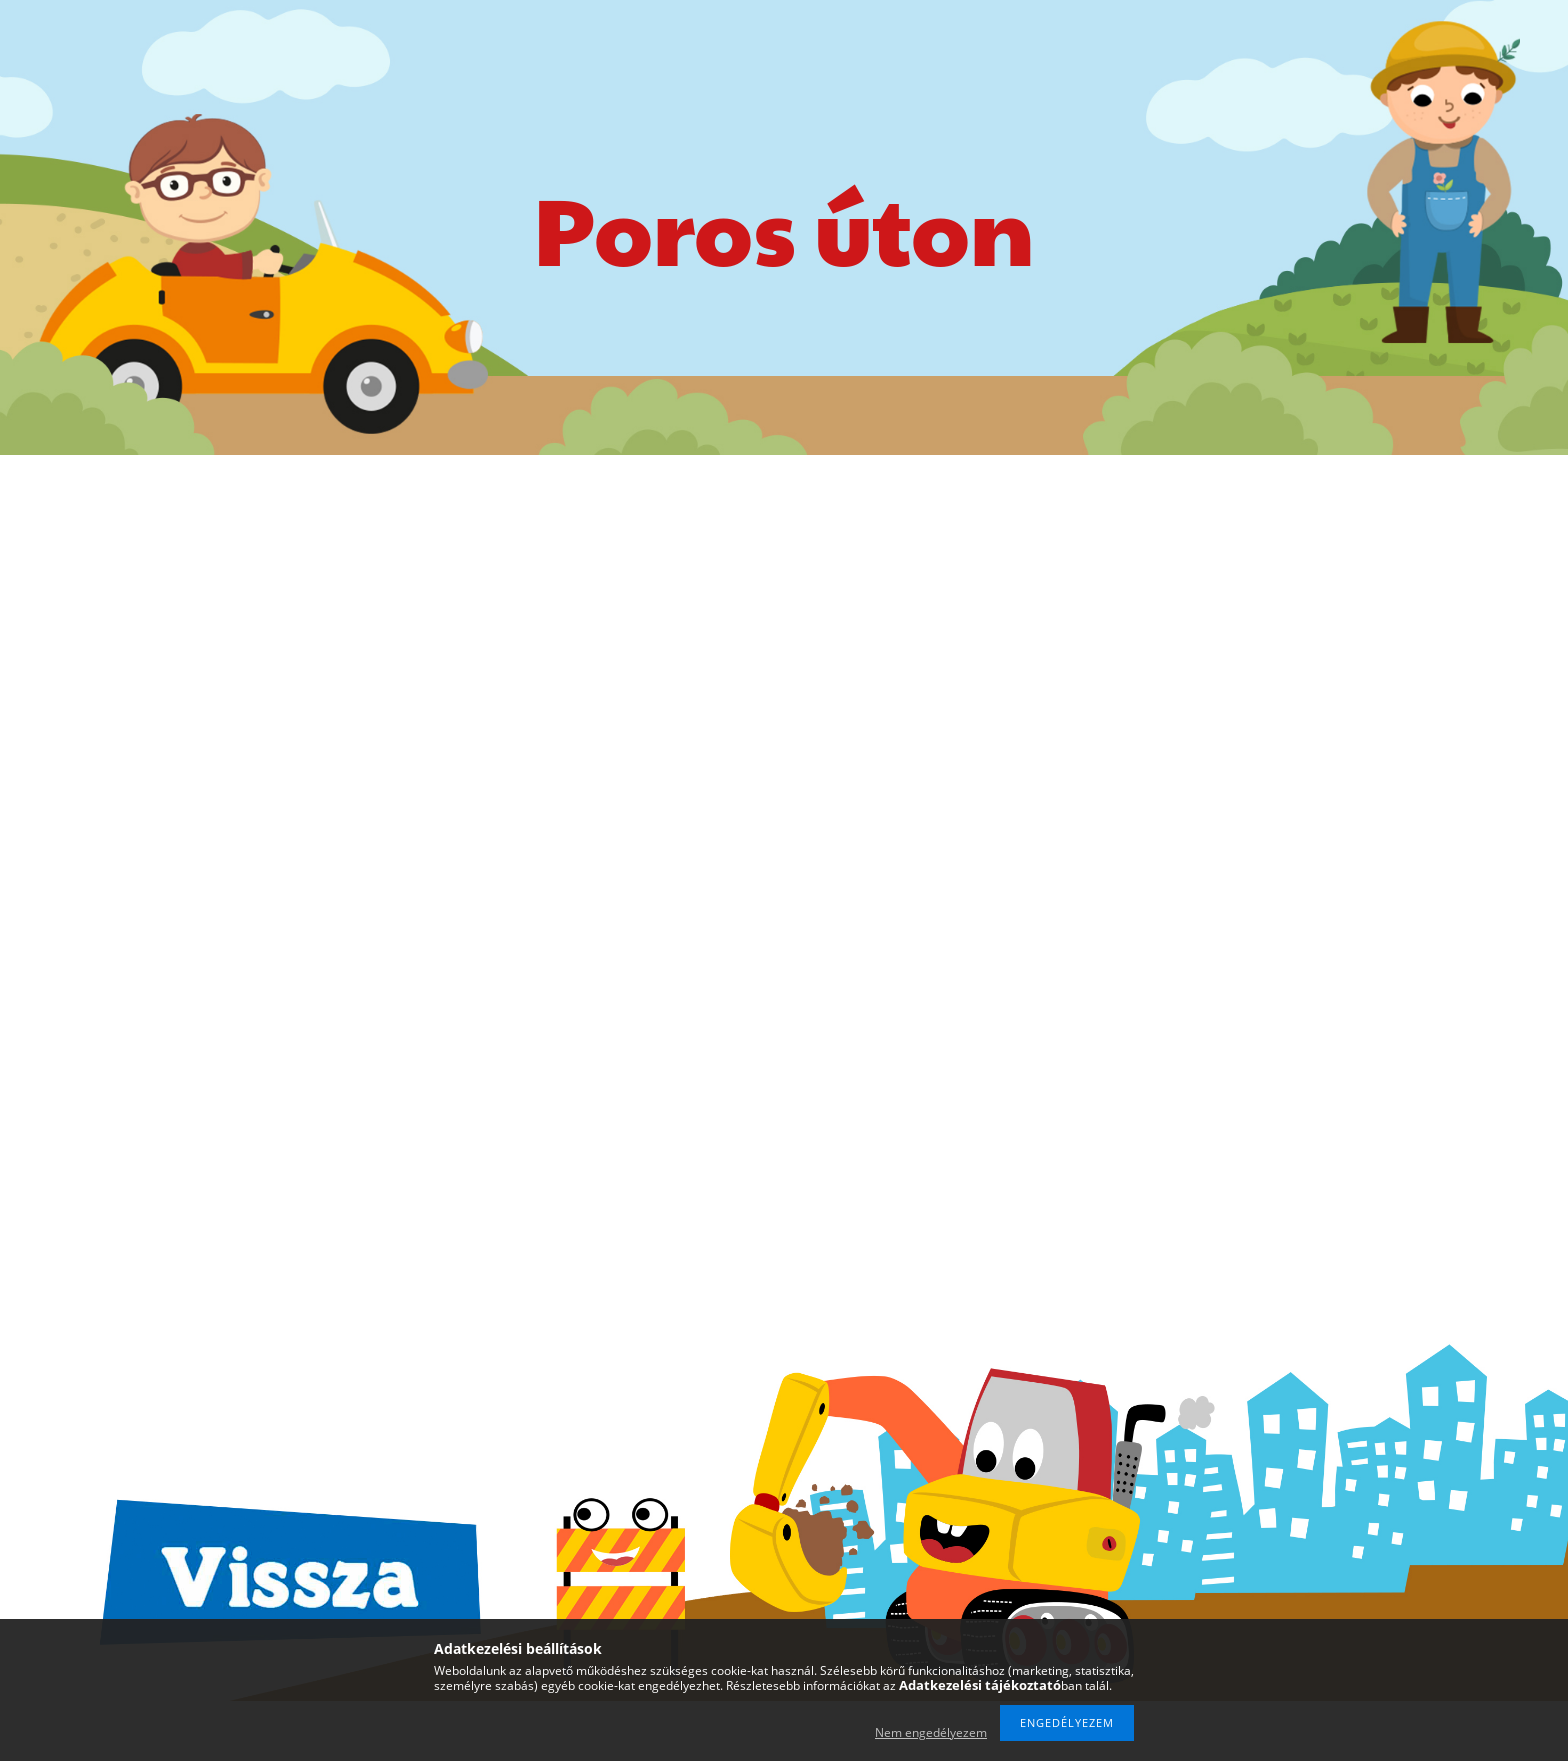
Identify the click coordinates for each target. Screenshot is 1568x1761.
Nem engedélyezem (931, 1732)
